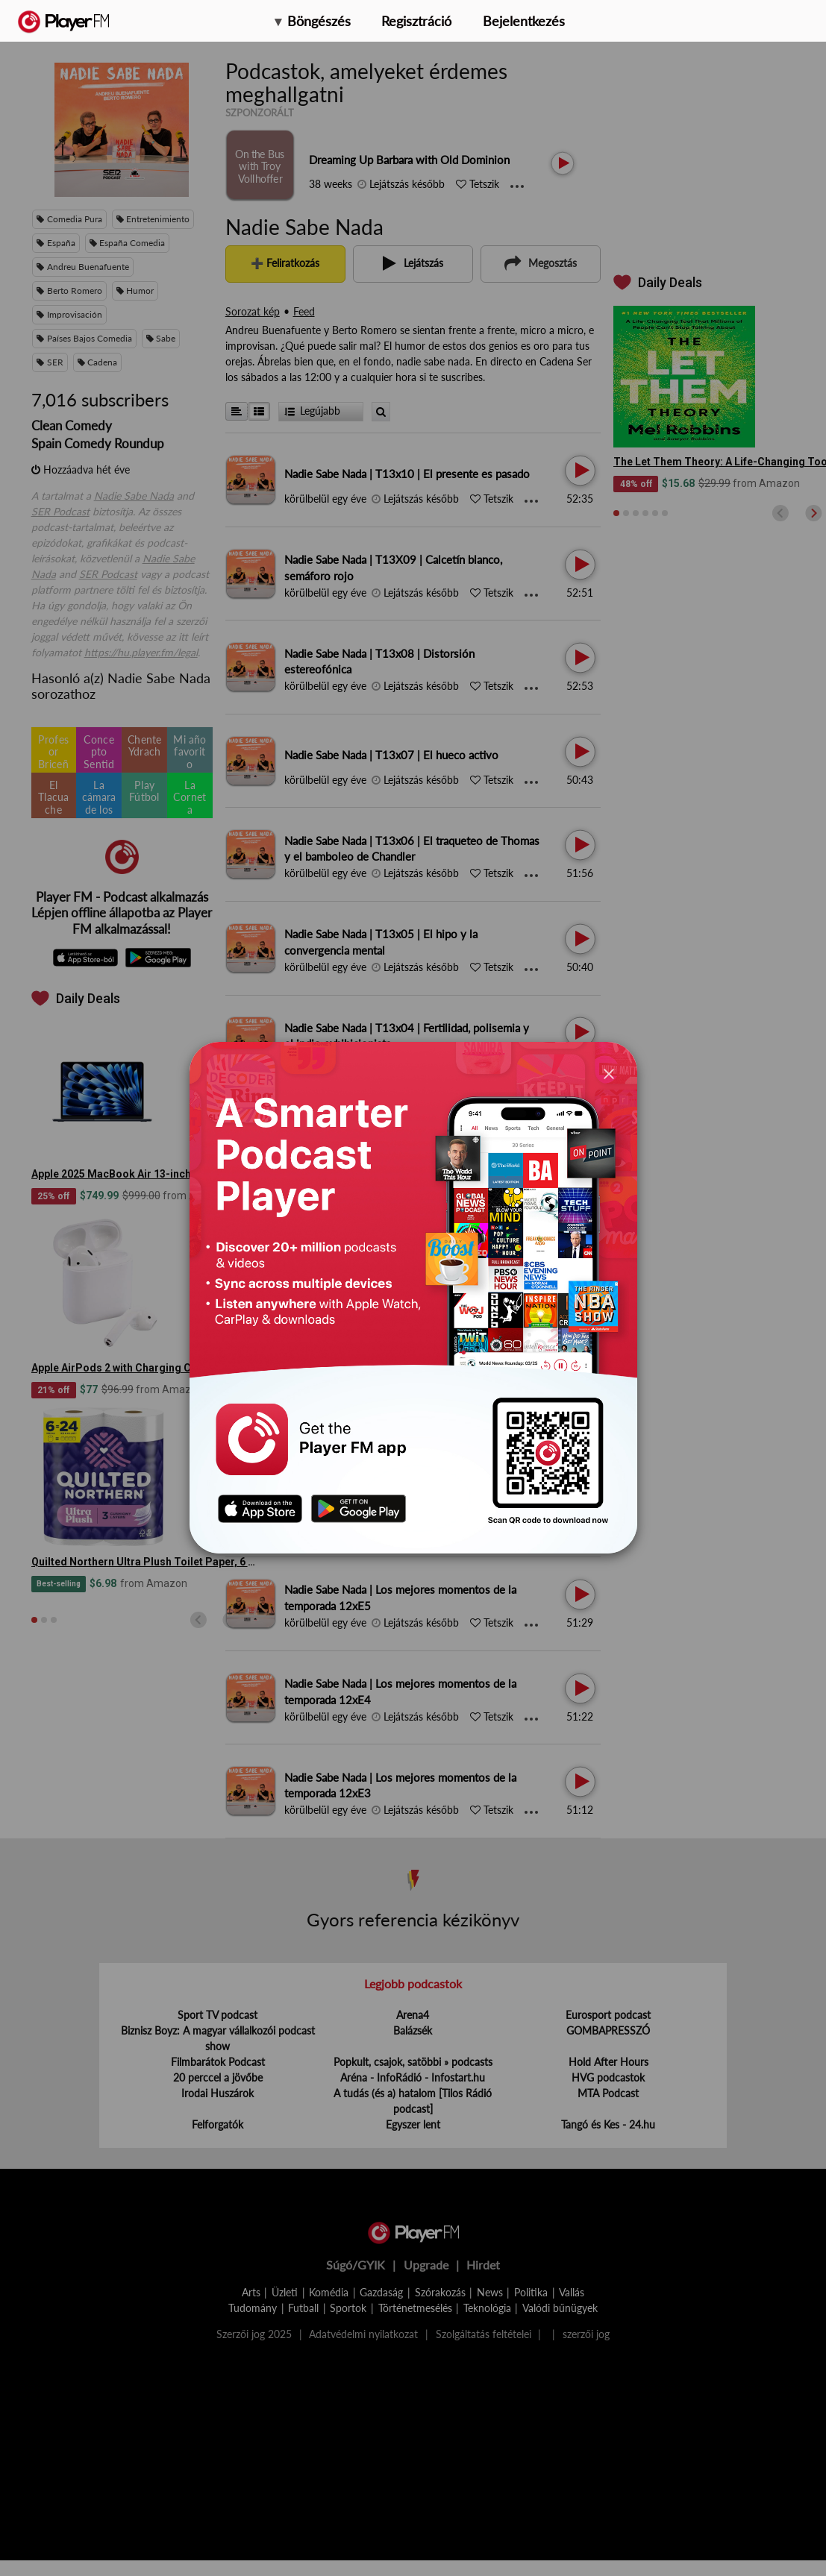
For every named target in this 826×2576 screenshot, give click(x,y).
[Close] (609, 1073)
